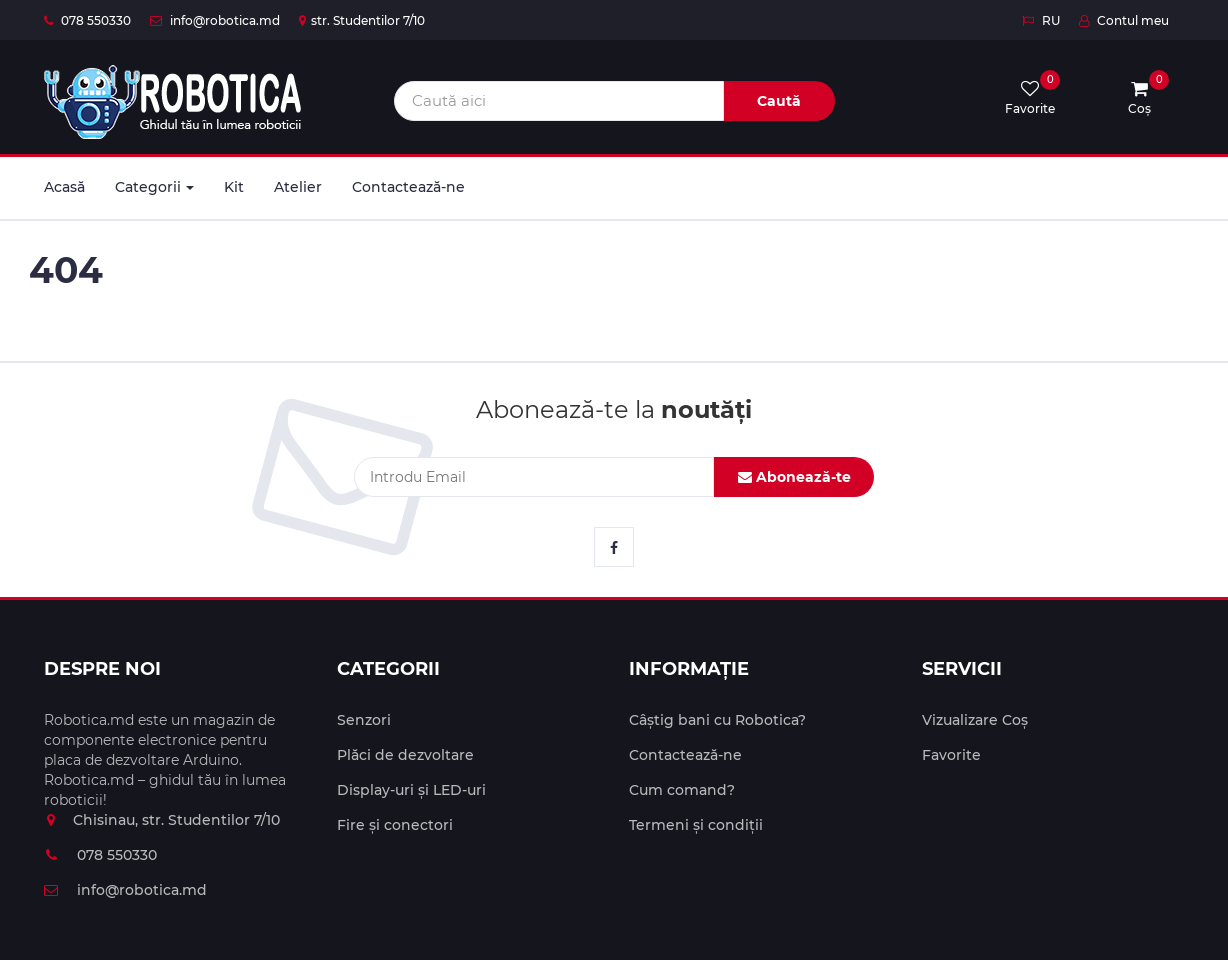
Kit (234, 187)
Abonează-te (794, 477)
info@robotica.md (215, 20)
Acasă (64, 187)
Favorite (951, 755)
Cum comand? (682, 790)
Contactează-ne (408, 187)
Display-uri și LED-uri (411, 790)
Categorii (154, 187)
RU (1041, 20)
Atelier (298, 187)
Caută (779, 101)
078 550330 (87, 20)
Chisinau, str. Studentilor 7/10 (162, 820)
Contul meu (1124, 20)
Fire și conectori (395, 825)
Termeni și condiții (696, 825)
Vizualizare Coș (975, 720)
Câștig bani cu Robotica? (717, 720)
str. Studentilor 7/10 (362, 20)
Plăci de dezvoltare (405, 755)
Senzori (364, 720)
